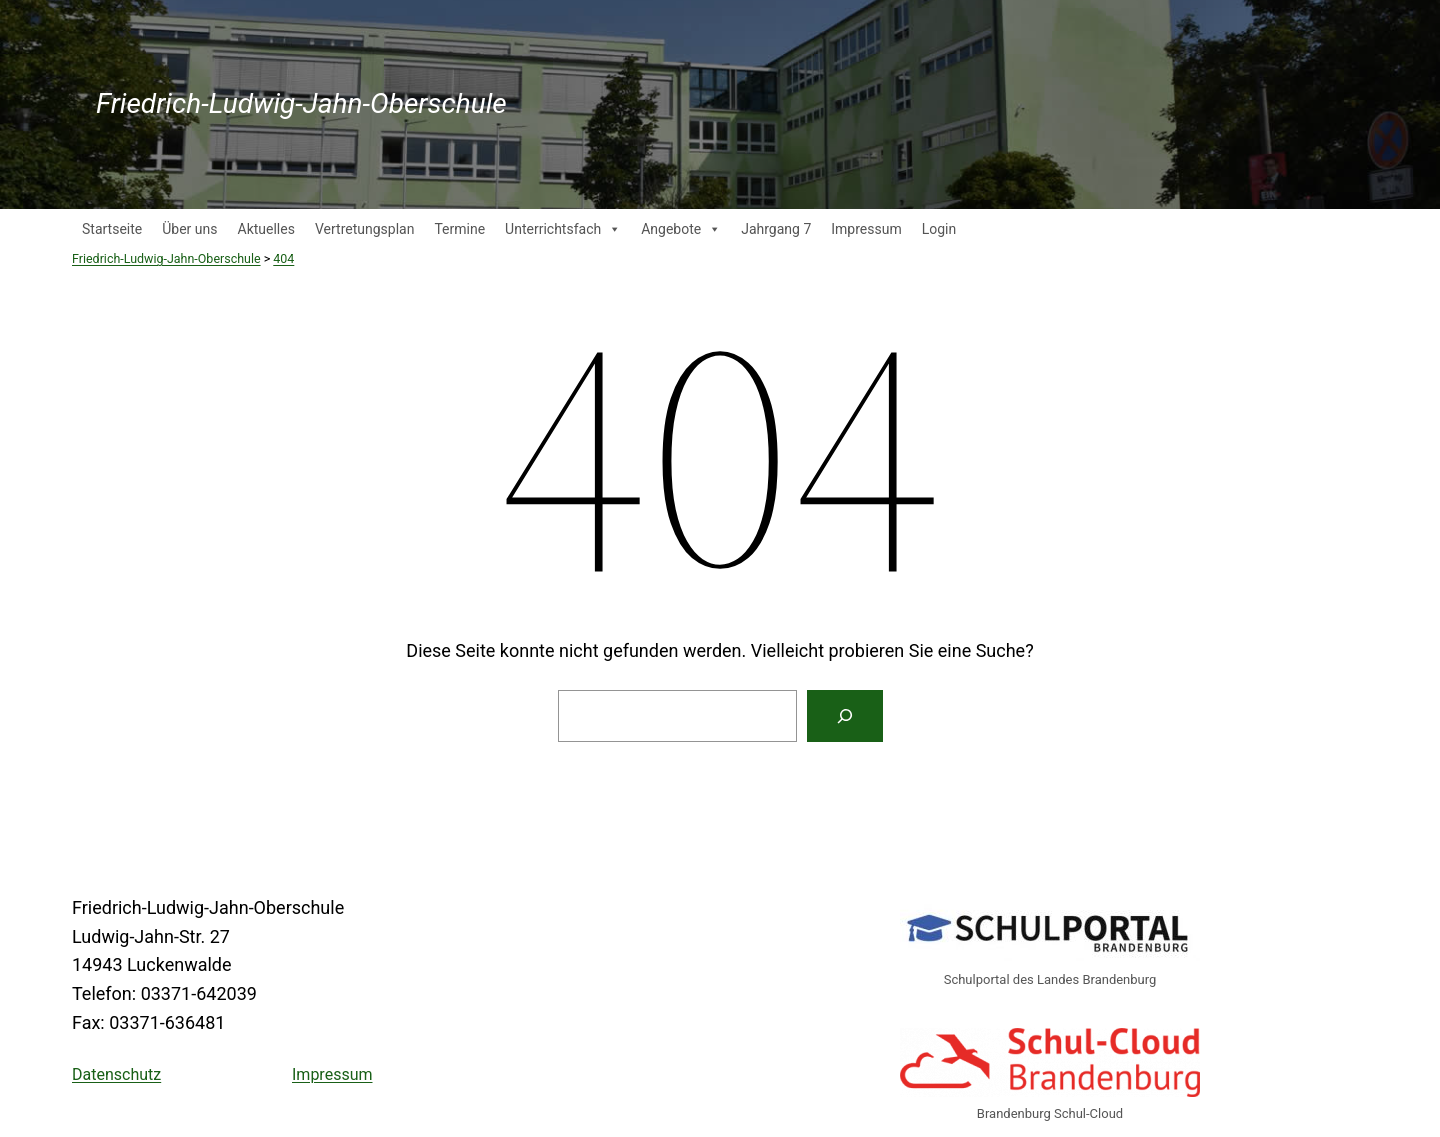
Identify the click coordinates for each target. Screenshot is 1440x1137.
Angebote (681, 229)
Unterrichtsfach (563, 229)
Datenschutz (116, 1074)
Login (939, 229)
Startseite (112, 229)
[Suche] (845, 716)
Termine (459, 229)
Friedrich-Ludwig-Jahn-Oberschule (301, 103)
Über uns (189, 229)
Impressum (866, 229)
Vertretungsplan (364, 229)
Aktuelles (266, 229)
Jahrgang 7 (776, 229)
